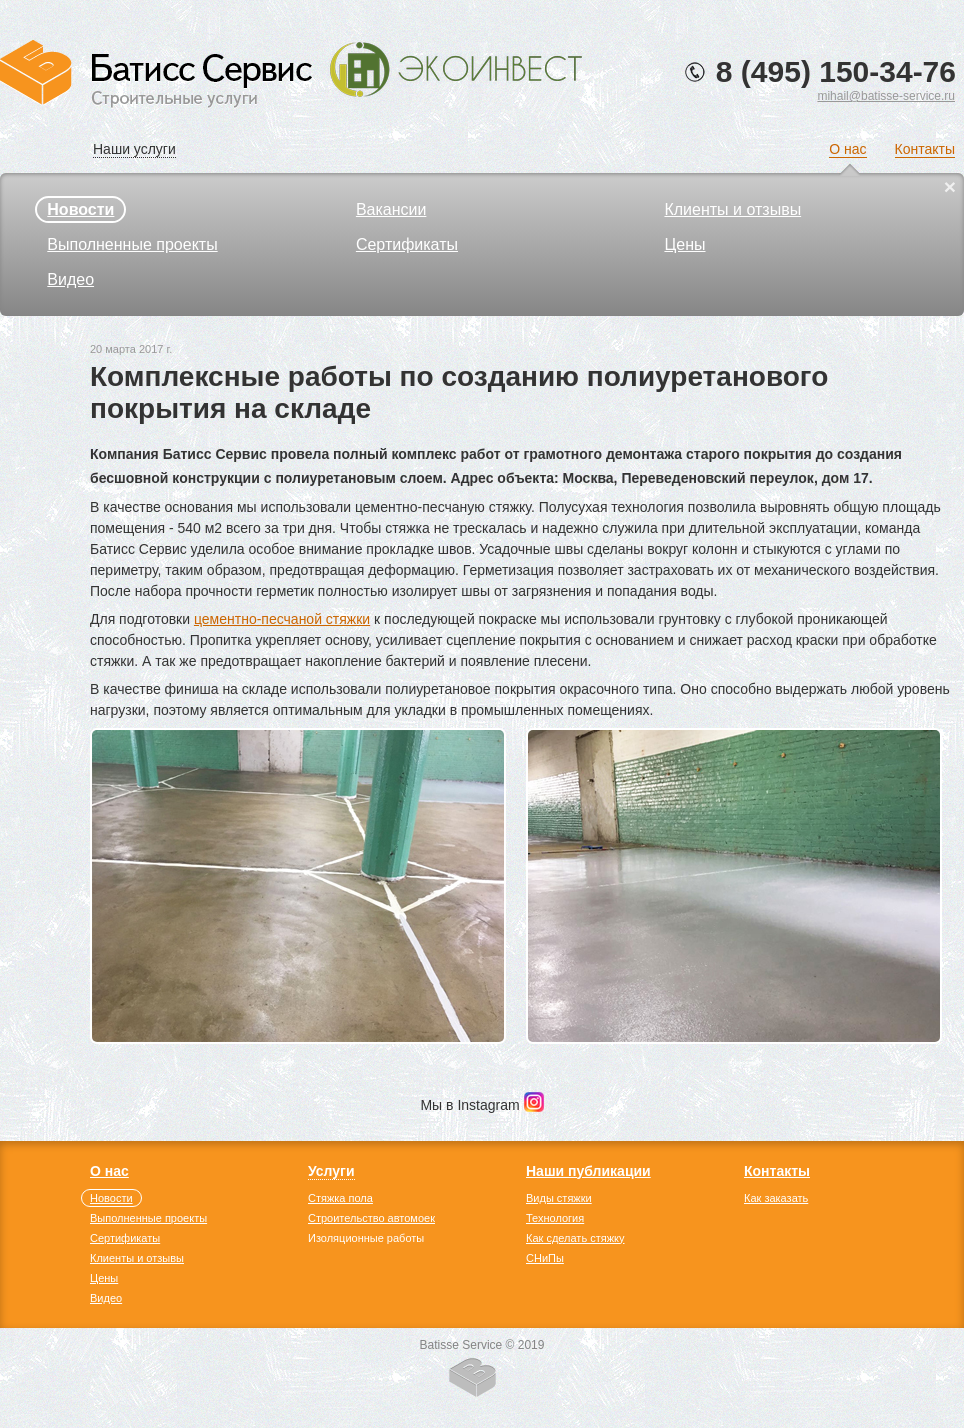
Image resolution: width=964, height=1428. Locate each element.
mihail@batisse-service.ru (886, 96)
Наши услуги (134, 149)
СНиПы (545, 1258)
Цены (684, 244)
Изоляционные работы (366, 1238)
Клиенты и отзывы (732, 209)
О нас (847, 149)
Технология (555, 1218)
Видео (70, 279)
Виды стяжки (559, 1198)
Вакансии (391, 209)
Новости (80, 209)
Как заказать (776, 1198)
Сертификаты (407, 244)
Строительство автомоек (371, 1218)
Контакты (925, 149)
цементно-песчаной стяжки (282, 619)
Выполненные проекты (132, 244)
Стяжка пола (340, 1198)
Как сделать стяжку (575, 1238)
